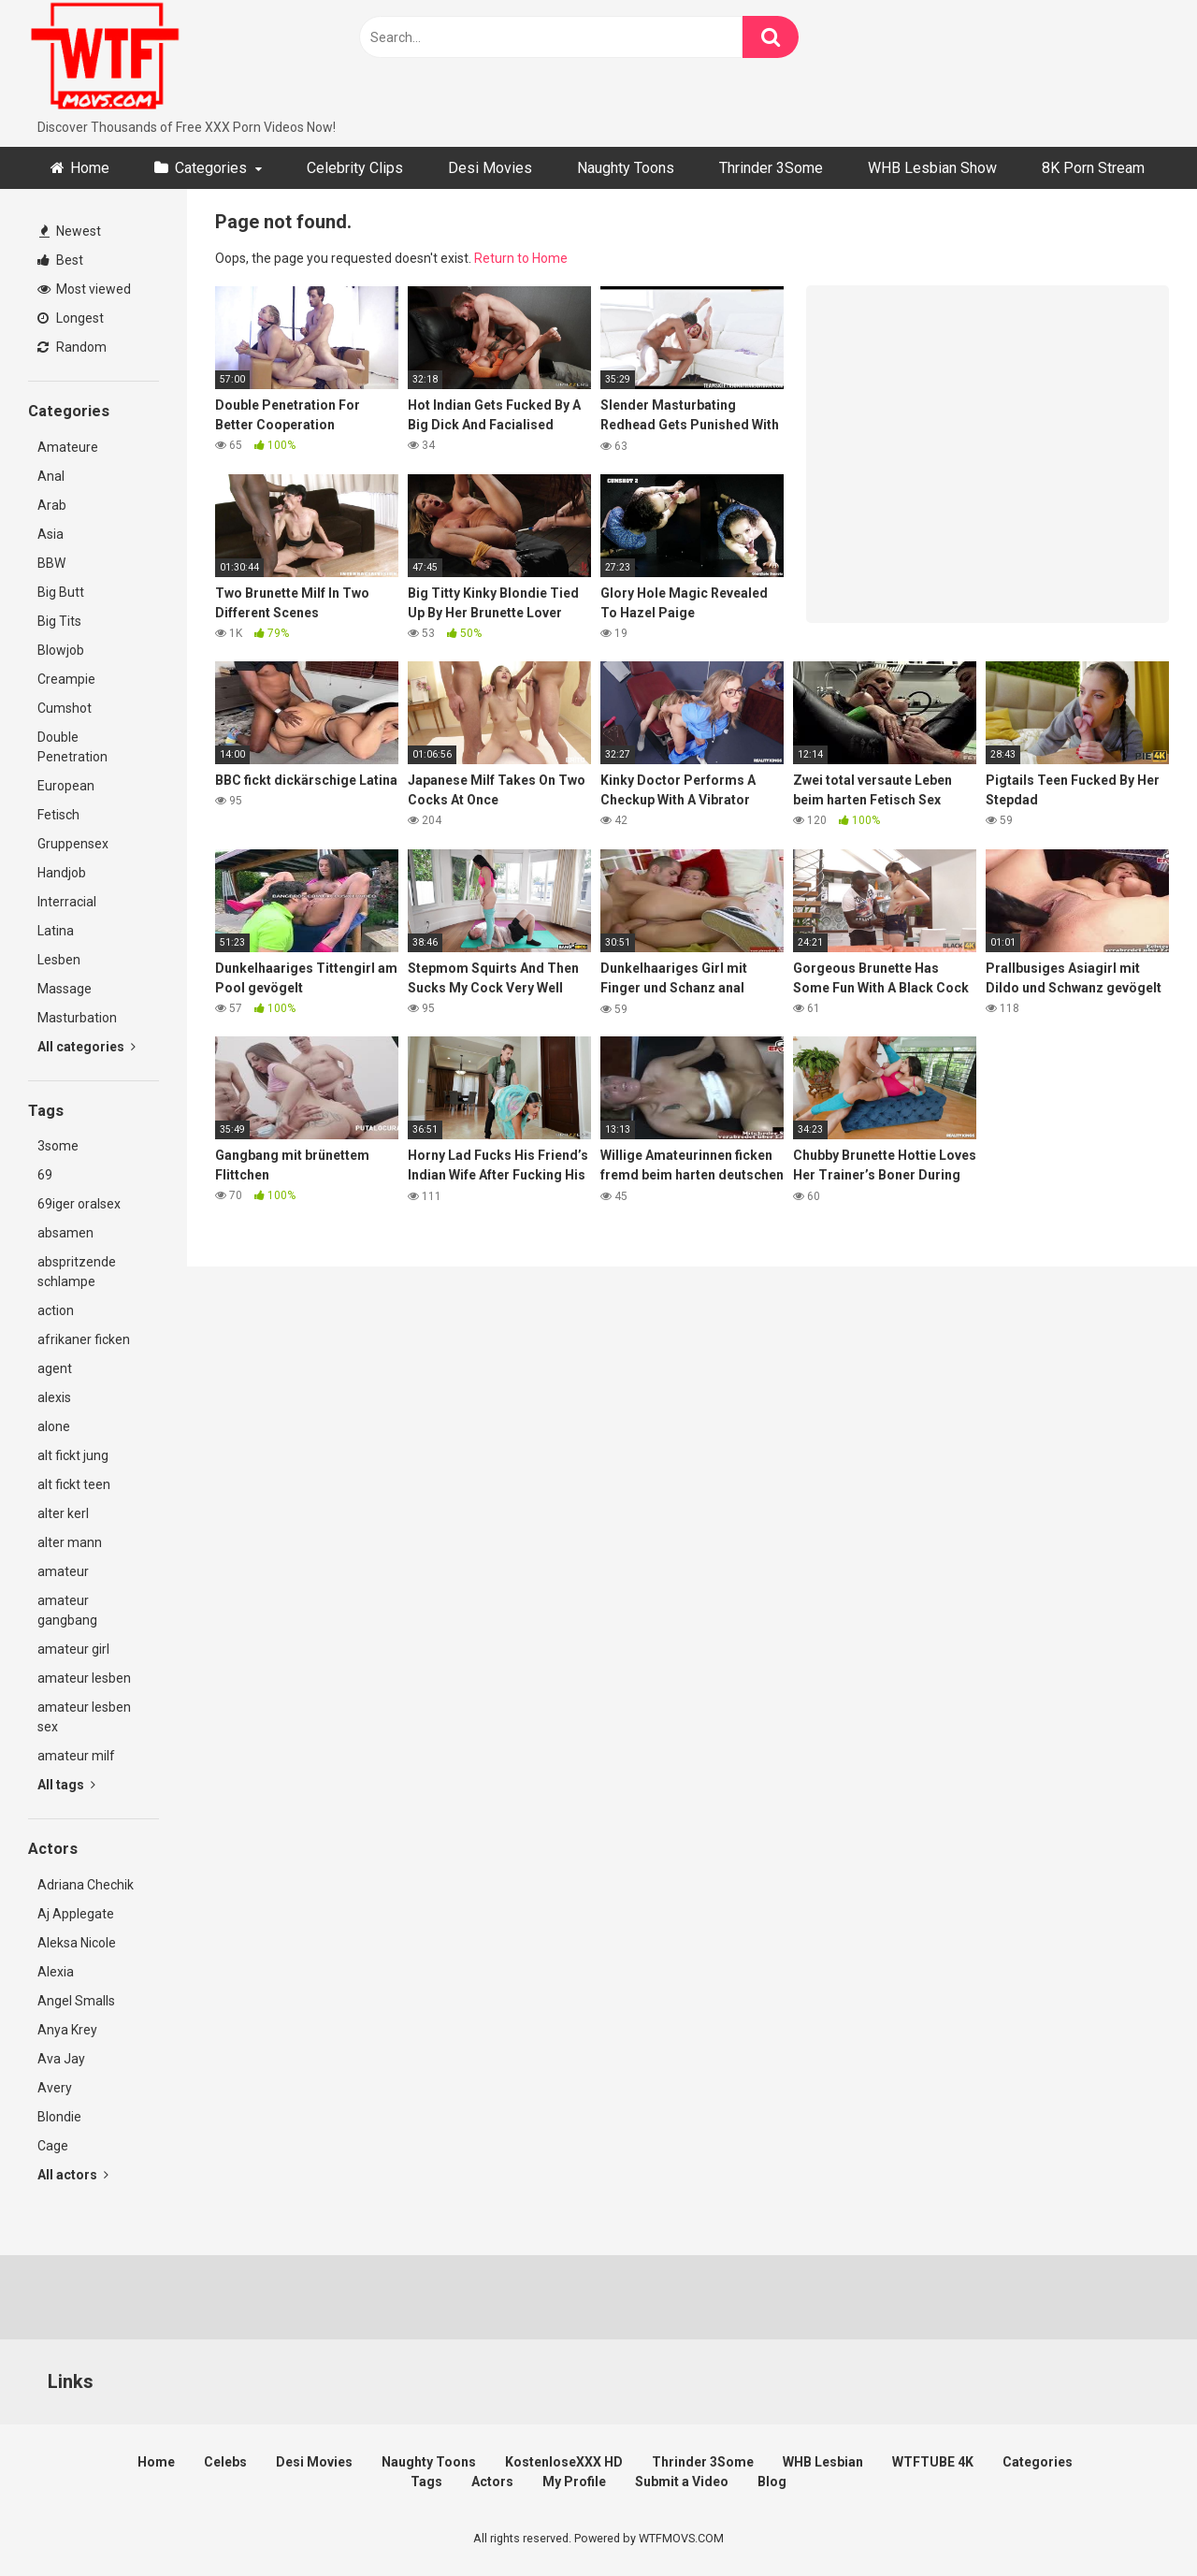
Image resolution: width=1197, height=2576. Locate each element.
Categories (211, 168)
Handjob (61, 872)
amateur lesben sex (84, 1717)
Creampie (66, 679)
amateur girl (73, 1649)
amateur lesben (84, 1678)
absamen (65, 1232)
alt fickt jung (72, 1455)
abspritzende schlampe (76, 1271)
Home (89, 168)
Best (60, 260)
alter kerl (63, 1513)
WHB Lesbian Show (932, 168)
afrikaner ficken (83, 1339)
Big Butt (60, 592)
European (65, 785)
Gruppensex (72, 843)
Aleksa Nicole (76, 1942)
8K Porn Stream (1093, 168)
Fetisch (58, 814)
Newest (70, 231)
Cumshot (64, 708)
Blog (771, 2481)
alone (53, 1426)
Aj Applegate (75, 1913)
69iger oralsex (79, 1203)
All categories (86, 1046)
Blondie (59, 2116)
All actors (72, 2174)
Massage (64, 988)
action (55, 1310)
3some (58, 1145)
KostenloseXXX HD (564, 2461)
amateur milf (76, 1755)
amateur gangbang (67, 1610)
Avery (54, 2087)
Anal (51, 476)
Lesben (58, 959)
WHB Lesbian (823, 2461)
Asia (50, 534)
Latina (55, 930)
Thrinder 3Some (771, 168)
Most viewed (84, 289)
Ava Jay (61, 2058)
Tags (426, 2481)
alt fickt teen (73, 1484)
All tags (66, 1784)
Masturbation (77, 1017)
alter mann (69, 1542)
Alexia (55, 1971)
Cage (52, 2145)
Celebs (225, 2461)
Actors (492, 2481)
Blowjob (60, 650)
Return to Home (521, 258)
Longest (70, 318)
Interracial (66, 901)
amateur (63, 1571)
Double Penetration (72, 747)
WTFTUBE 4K (932, 2461)
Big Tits (59, 621)
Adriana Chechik (85, 1884)
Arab (51, 505)
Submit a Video (681, 2481)
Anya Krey (67, 2029)
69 (44, 1174)
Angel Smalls (76, 2000)
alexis (54, 1397)
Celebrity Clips (355, 168)
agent (54, 1368)
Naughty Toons (625, 168)
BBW (51, 563)
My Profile (574, 2481)
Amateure (67, 447)
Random (72, 347)
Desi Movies (490, 168)
